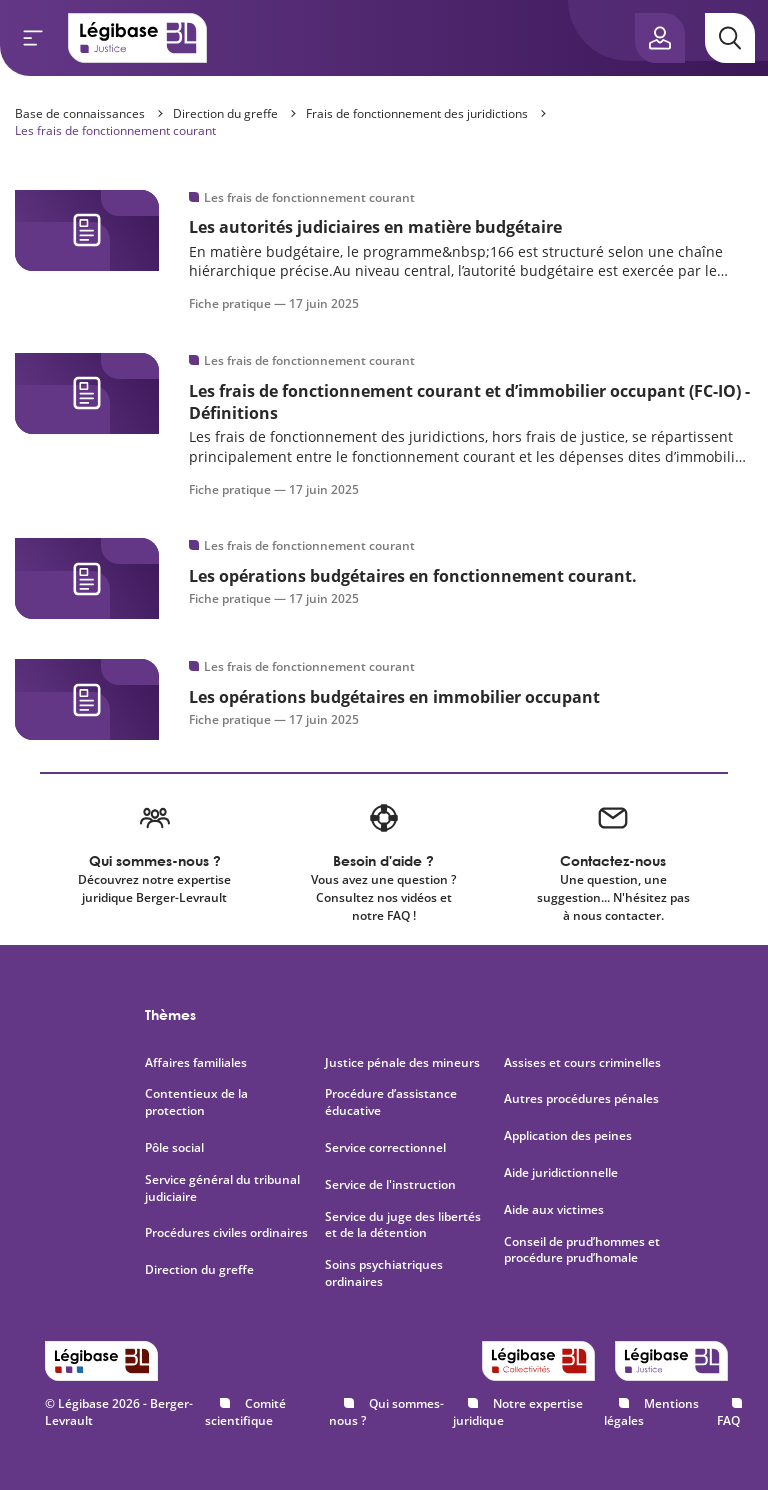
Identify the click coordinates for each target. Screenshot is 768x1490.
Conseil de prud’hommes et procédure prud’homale (582, 1250)
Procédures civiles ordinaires (226, 1233)
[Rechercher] (730, 38)
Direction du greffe (225, 113)
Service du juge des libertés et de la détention (403, 1225)
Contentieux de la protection (196, 1102)
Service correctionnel (385, 1148)
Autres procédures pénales (581, 1099)
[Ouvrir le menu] (33, 38)
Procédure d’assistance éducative (391, 1102)
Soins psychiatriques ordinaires (384, 1273)
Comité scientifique (245, 1412)
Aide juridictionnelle (561, 1173)
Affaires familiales (196, 1063)
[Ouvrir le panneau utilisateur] (660, 38)
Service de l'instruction (390, 1185)
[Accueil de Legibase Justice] (138, 38)
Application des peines (568, 1136)
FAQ (728, 1420)
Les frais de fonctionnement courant (115, 130)
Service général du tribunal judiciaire (222, 1188)
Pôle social (174, 1148)
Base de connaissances (80, 113)
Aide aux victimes (554, 1210)
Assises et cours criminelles (582, 1063)
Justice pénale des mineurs (402, 1063)
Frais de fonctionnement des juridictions (417, 113)
